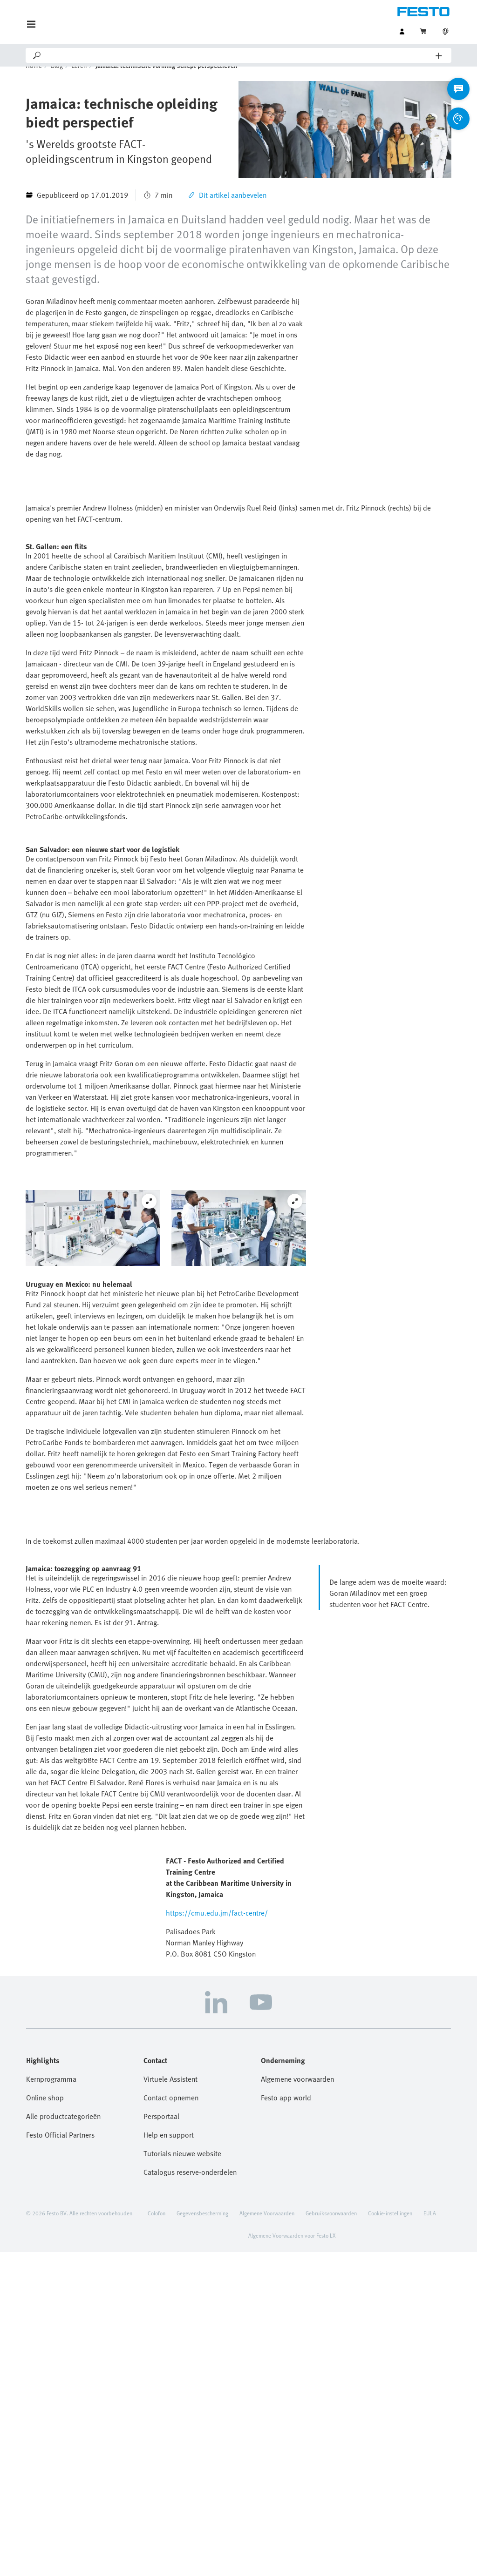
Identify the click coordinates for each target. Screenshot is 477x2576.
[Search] (239, 55)
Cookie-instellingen (390, 2537)
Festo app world (286, 2421)
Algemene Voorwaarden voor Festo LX (291, 2559)
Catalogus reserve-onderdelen (190, 2496)
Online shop (45, 2421)
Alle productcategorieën (63, 2440)
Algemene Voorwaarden (266, 2537)
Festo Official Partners (60, 2458)
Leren (79, 79)
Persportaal (161, 2440)
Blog (57, 79)
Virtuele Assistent (170, 2402)
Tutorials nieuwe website (182, 2477)
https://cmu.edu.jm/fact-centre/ (217, 2236)
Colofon (156, 2537)
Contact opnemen (170, 2421)
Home (34, 79)
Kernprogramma (51, 2402)
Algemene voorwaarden (297, 2402)
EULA (429, 2537)
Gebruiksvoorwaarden (331, 2537)
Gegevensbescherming (202, 2537)
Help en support (168, 2458)
